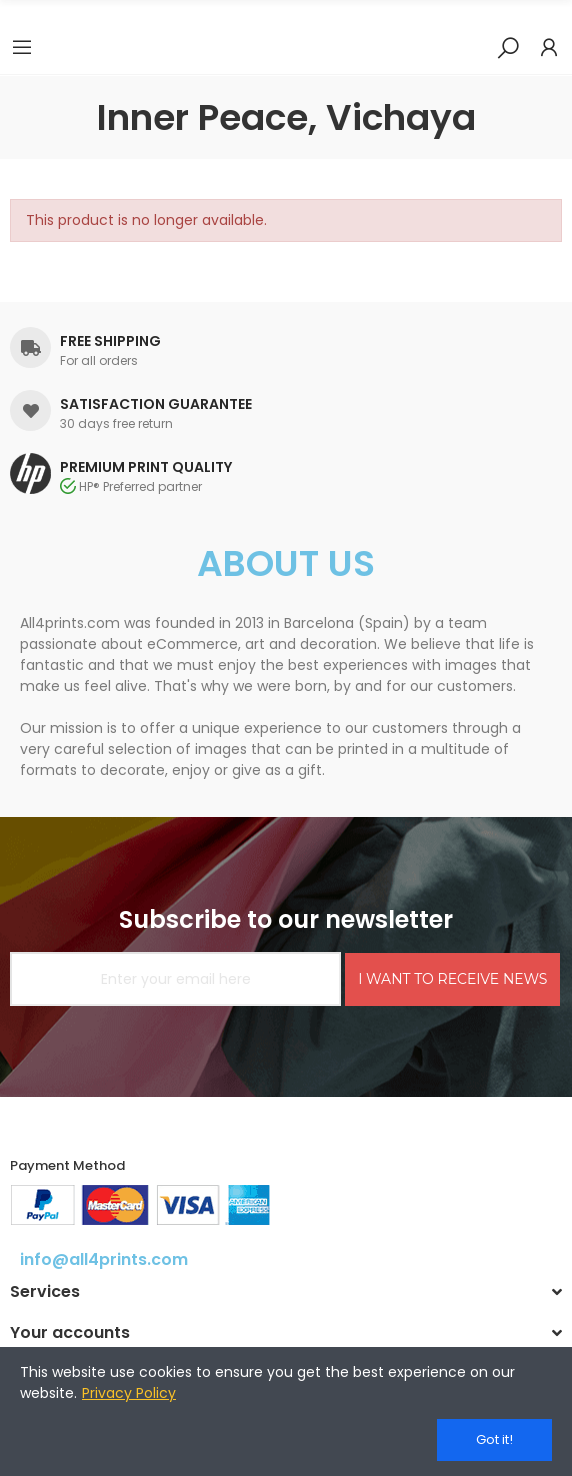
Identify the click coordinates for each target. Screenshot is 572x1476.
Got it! (494, 1439)
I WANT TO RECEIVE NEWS (452, 979)
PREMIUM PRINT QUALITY (146, 467)
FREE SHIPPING (110, 341)
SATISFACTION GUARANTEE (156, 404)
